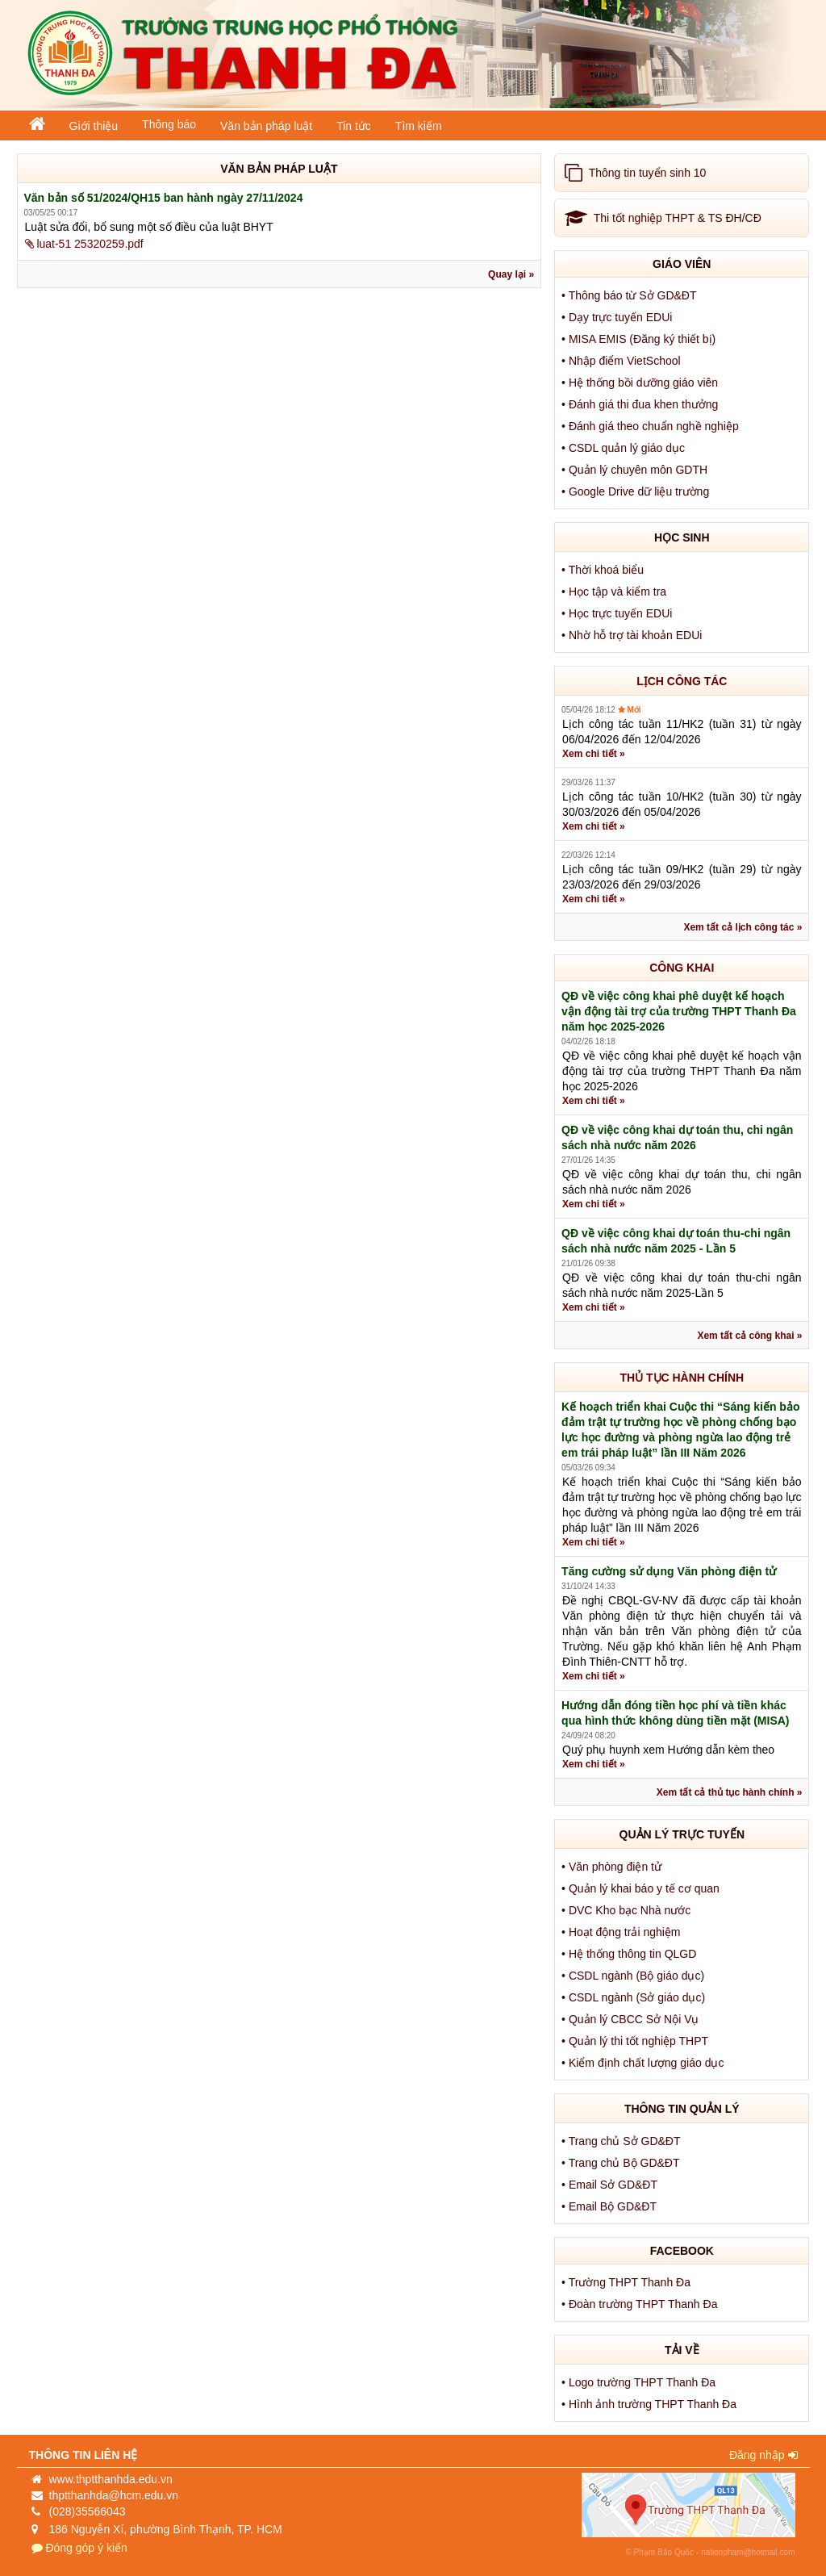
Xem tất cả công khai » (749, 1335)
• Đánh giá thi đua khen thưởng (641, 404)
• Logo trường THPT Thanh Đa (640, 2382)
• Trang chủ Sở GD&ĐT (622, 2141)
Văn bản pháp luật (266, 125)
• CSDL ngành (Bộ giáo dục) (634, 1975)
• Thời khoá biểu (604, 569)
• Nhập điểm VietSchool (622, 360)
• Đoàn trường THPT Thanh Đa (640, 2304)
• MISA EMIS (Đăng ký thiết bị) (640, 338)
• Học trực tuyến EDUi (618, 613)
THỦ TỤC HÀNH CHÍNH (682, 1377)
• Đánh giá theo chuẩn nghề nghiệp (651, 426)
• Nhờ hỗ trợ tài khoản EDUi (633, 635)
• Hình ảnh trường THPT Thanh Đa (650, 2404)
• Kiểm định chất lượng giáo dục (644, 2062)
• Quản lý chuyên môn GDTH (636, 469)
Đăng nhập (763, 2454)
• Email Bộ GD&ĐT (610, 2206)
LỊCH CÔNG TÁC (681, 681)
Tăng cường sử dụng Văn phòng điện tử (668, 1571)
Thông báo (169, 124)
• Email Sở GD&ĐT (611, 2184)
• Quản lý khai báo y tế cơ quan (642, 1888)
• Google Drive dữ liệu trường (636, 491)
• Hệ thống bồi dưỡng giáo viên (641, 382)
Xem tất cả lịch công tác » (742, 927)
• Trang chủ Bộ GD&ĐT (621, 2162)
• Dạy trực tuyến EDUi (618, 317)
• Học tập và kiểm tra (615, 591)
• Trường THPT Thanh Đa (627, 2282)
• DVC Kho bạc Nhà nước (627, 1910)
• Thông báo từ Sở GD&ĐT (630, 295)
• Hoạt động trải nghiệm (622, 1932)
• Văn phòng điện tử (613, 1866)
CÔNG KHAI (681, 967)
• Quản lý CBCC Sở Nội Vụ (631, 2019)
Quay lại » (511, 274)
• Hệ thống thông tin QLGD (630, 1953)
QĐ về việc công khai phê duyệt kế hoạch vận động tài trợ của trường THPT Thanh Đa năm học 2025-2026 (678, 1011)
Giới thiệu (94, 125)
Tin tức (353, 125)
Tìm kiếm (418, 125)
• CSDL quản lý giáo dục (624, 447)
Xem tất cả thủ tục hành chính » (730, 1792)
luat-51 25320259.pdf (84, 243)
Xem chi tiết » (593, 753)
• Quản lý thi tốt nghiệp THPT (636, 2040)
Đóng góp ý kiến (79, 2547)
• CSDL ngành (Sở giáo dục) (634, 1997)
